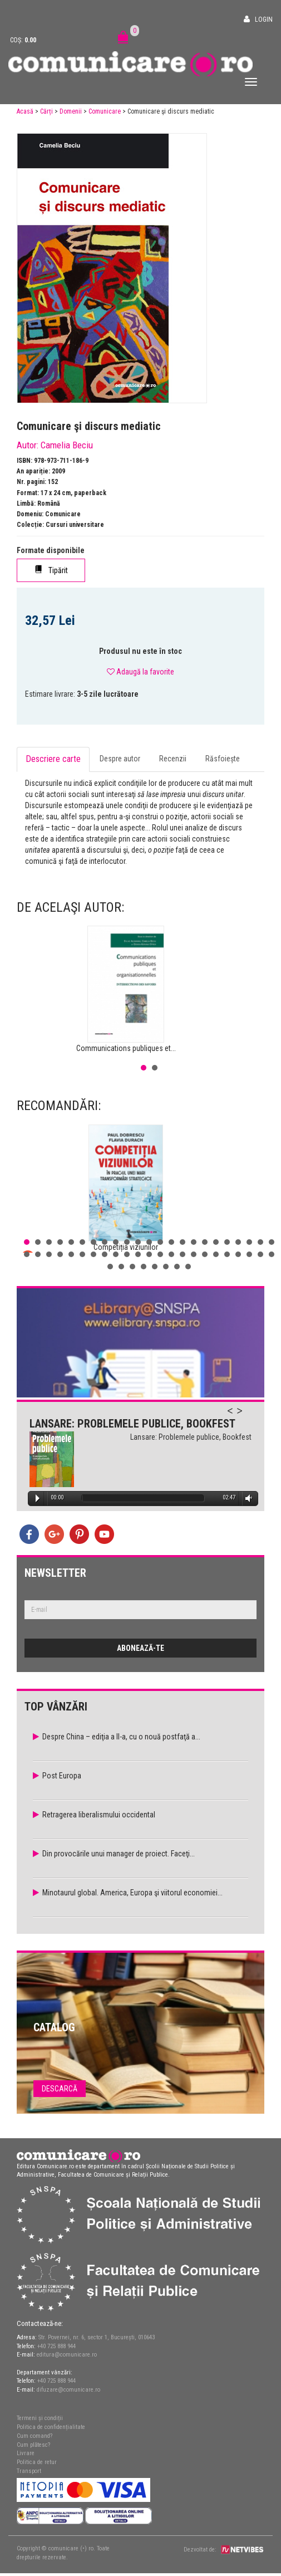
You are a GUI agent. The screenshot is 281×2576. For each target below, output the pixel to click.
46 (271, 1254)
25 (38, 1254)
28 (71, 1254)
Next (245, 1417)
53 (177, 1266)
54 (188, 1266)
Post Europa (61, 1775)
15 (182, 1242)
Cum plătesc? (33, 2444)
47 (110, 1266)
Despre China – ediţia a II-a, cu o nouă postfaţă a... (121, 1736)
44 (249, 1254)
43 (238, 1254)
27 (60, 1254)
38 (182, 1254)
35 (149, 1254)
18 (216, 1242)
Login (264, 19)
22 (260, 1242)
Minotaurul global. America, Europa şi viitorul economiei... (132, 1892)
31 (104, 1254)
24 (26, 1254)
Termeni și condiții (40, 2418)
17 (205, 1242)
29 (82, 1254)
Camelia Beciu (67, 445)
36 (160, 1254)
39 (193, 1254)
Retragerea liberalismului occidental (98, 1814)
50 (143, 1266)
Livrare (25, 2453)
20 (238, 1242)
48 (121, 1266)
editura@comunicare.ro (67, 2354)
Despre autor (120, 758)
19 (227, 1242)
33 (127, 1254)
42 (227, 1254)
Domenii (71, 111)
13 (160, 1242)
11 (138, 1242)
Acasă (25, 111)
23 (271, 1242)
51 (154, 1266)
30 (93, 1254)
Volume (246, 1498)
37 (171, 1254)
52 (166, 1266)
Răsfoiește (222, 758)
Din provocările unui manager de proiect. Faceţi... (118, 1853)
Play (38, 1498)
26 (49, 1254)
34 (138, 1254)
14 (171, 1242)
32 (116, 1254)
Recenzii (172, 758)
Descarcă (59, 2088)
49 (132, 1266)
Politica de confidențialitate (51, 2427)
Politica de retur (37, 2462)
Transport (29, 2471)
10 (127, 1242)
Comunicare (104, 111)
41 (216, 1254)
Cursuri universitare (75, 525)
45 (260, 1254)
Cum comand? (34, 2436)
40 (205, 1254)
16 (193, 1242)
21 (249, 1242)
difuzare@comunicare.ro (68, 2389)
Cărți (46, 111)
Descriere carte (53, 759)
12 (149, 1242)
